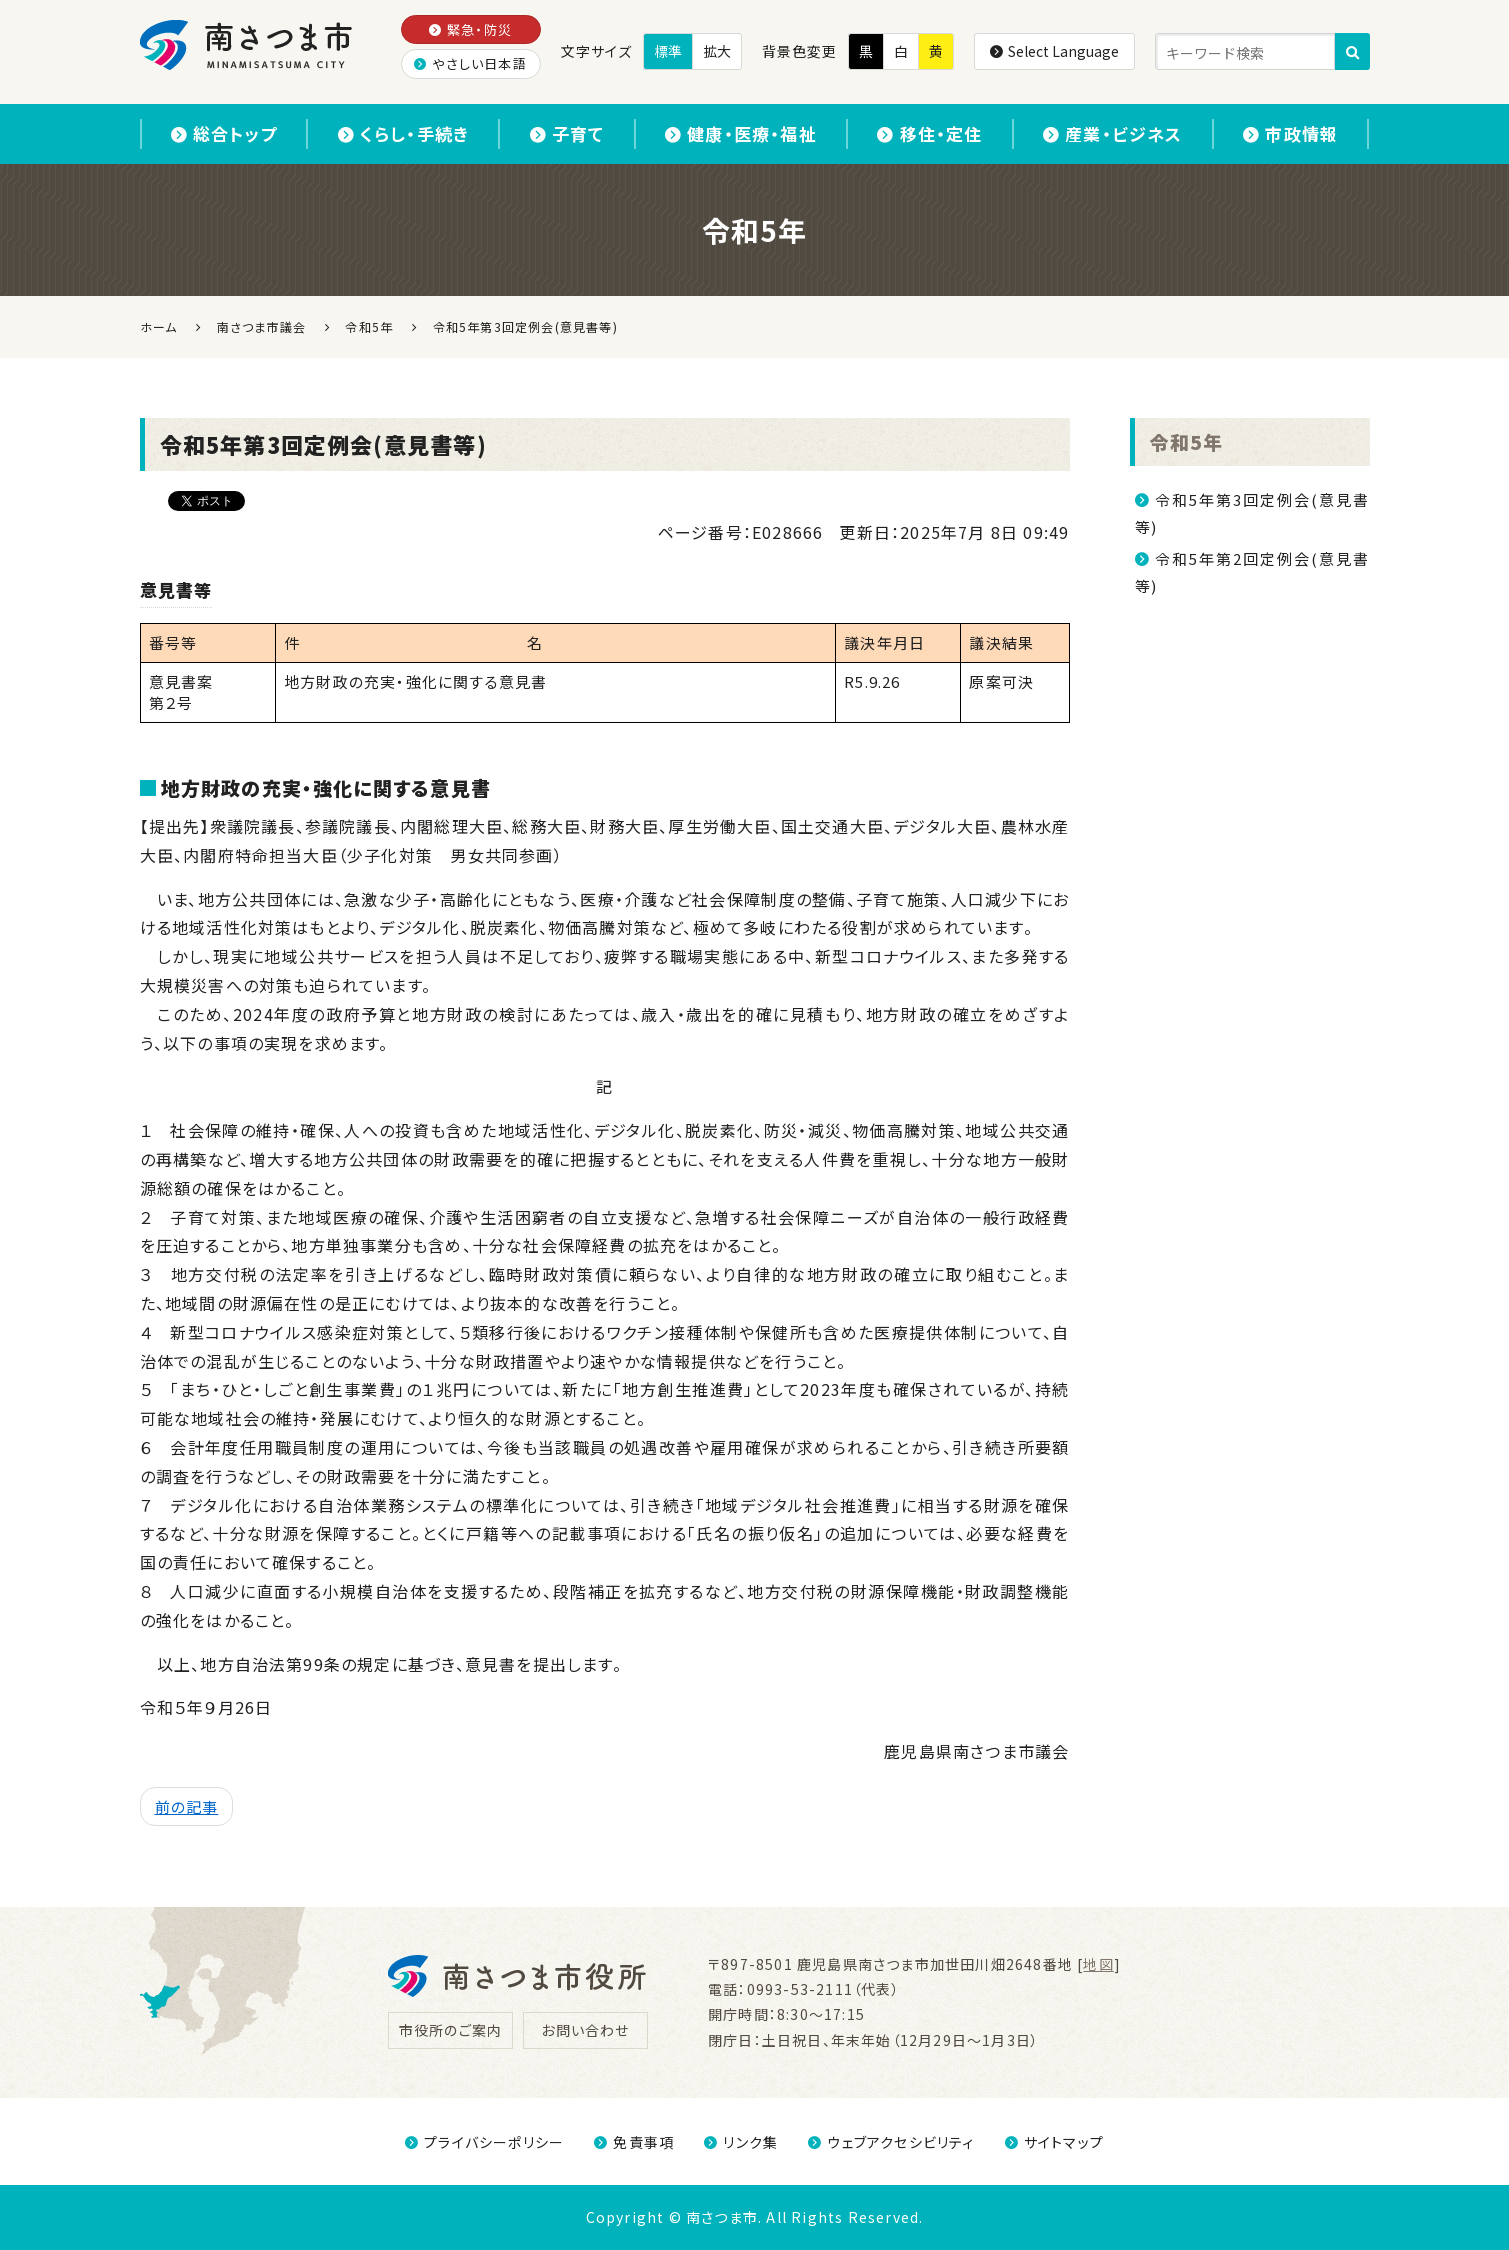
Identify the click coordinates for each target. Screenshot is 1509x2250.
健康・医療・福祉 (741, 133)
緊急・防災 (470, 29)
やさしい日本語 (470, 63)
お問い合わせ (585, 2030)
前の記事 (187, 1806)
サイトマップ (1054, 2142)
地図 (1098, 1964)
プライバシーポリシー (484, 2142)
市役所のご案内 (450, 2030)
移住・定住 (929, 133)
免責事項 (634, 2142)
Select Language (1054, 51)
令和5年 (1187, 441)
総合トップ (224, 133)
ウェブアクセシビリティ (891, 2142)
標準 (668, 51)
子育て (567, 133)
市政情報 (1290, 133)
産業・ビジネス (1113, 133)
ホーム (159, 326)
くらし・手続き (404, 133)
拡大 (717, 51)
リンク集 (741, 2142)
